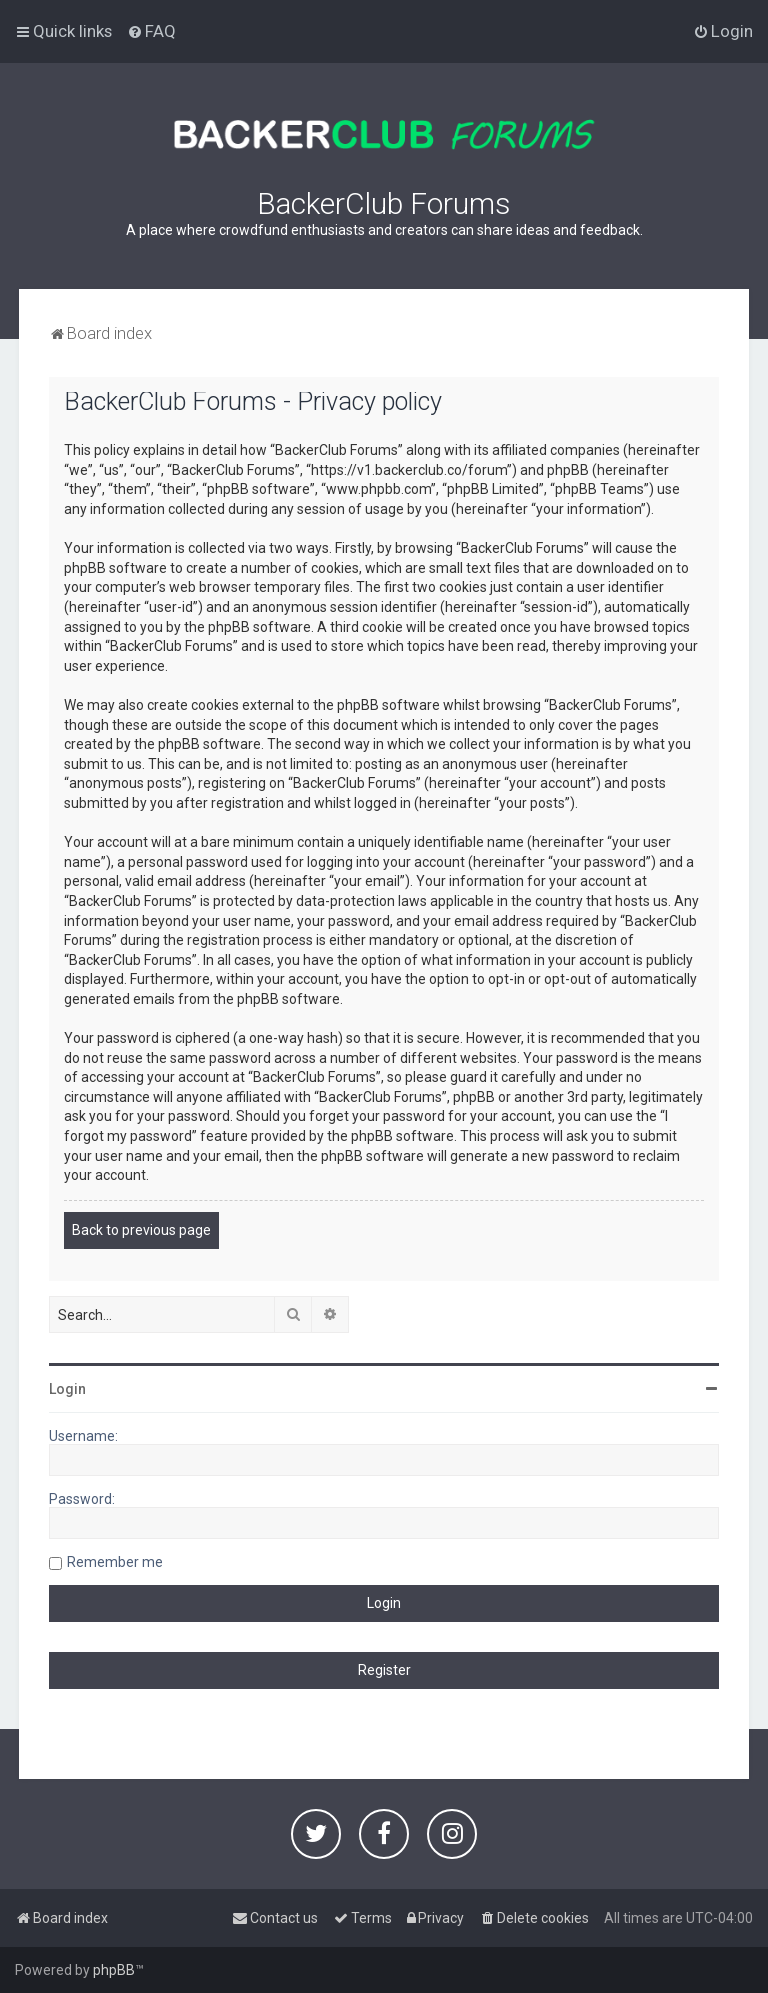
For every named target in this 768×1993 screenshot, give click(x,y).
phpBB (114, 1970)
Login (67, 1389)
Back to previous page (141, 1230)
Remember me (115, 1562)
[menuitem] (151, 31)
